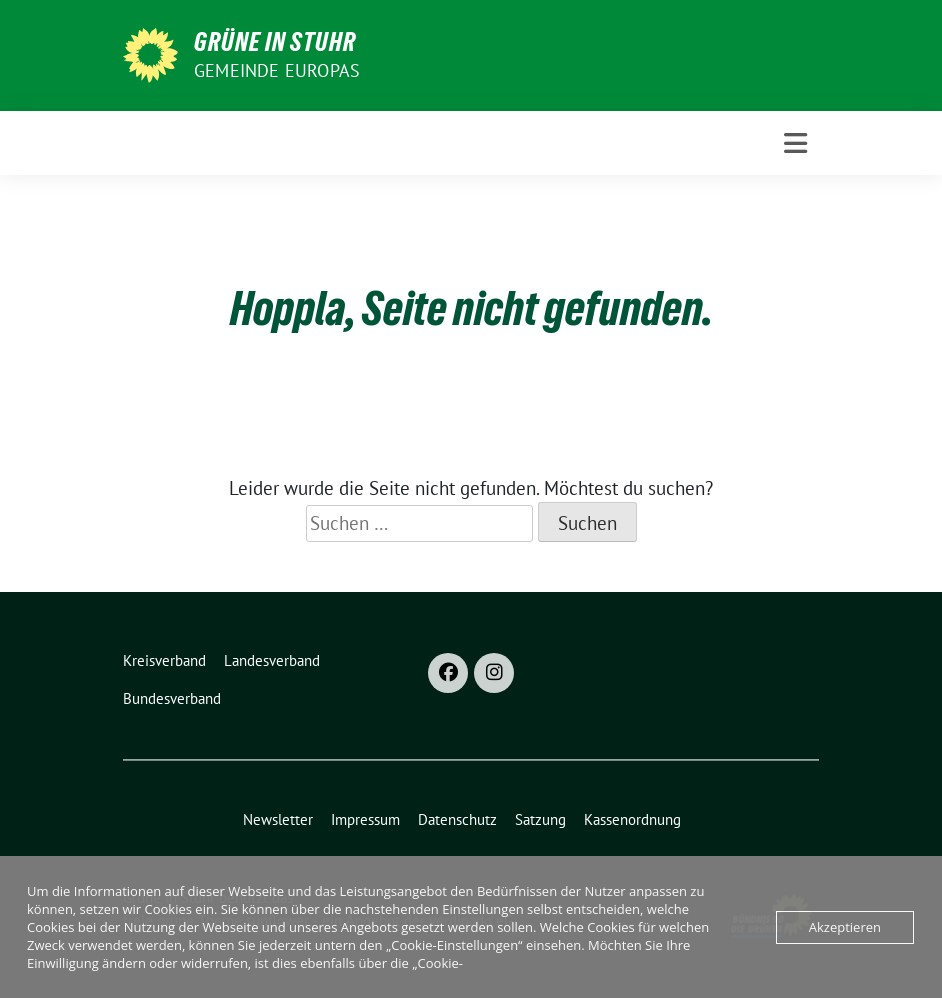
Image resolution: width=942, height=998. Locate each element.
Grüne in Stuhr (275, 42)
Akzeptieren (845, 927)
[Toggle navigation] (795, 143)
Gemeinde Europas (277, 70)
